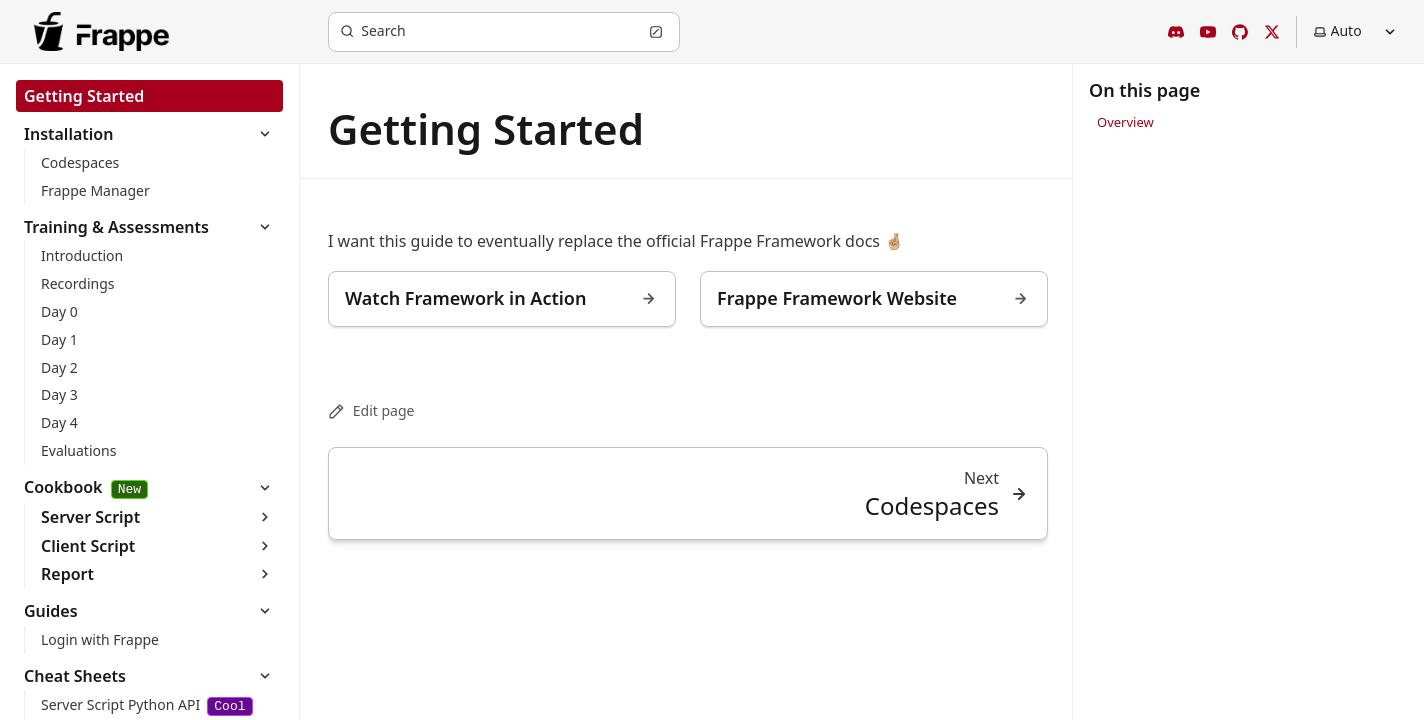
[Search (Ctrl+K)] (504, 32)
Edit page (371, 410)
